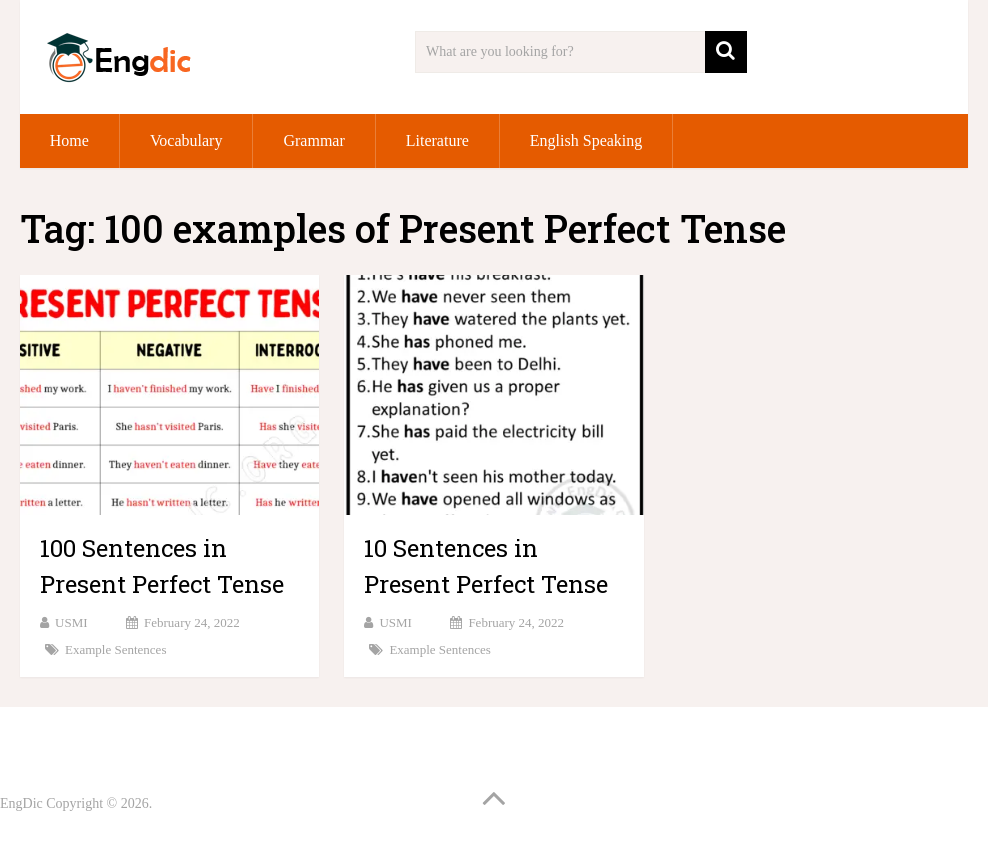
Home (69, 140)
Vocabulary (186, 140)
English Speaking (586, 140)
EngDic (21, 803)
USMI (71, 622)
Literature (437, 140)
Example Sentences (115, 649)
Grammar (313, 140)
